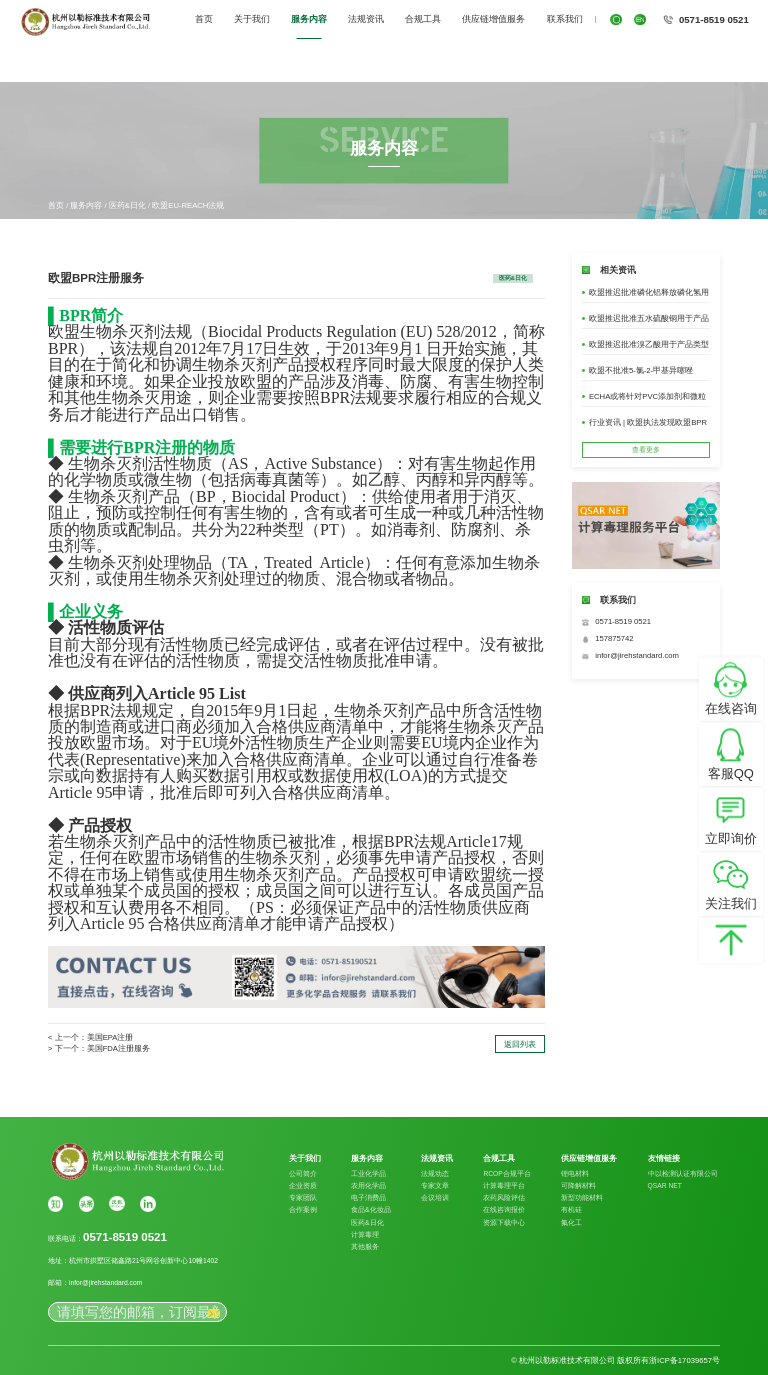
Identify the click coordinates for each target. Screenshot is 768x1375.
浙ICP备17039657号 (684, 1360)
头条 (86, 1203)
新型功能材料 (582, 1197)
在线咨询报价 (504, 1209)
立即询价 (731, 838)
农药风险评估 (504, 1197)
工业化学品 (368, 1173)
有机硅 (571, 1209)
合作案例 (303, 1209)
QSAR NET (665, 1185)
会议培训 (435, 1197)
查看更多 (646, 449)
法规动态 (435, 1173)
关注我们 (731, 903)
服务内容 (309, 19)
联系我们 (565, 19)
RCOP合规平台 (506, 1173)
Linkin (147, 1203)
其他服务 (365, 1246)
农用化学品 (368, 1185)
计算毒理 (365, 1234)
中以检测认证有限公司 (683, 1173)
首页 (204, 19)
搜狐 (116, 1203)
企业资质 (303, 1185)
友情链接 (664, 1159)
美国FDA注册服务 (118, 1048)
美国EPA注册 (110, 1037)
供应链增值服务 (493, 19)
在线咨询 (731, 708)
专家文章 (435, 1185)
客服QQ (731, 773)
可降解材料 (578, 1185)
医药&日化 (127, 205)
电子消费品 (368, 1197)
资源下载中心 (504, 1222)
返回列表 (520, 1044)
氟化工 (571, 1222)
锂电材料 (575, 1173)
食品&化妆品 (370, 1209)
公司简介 (303, 1173)
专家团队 (303, 1197)
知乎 (55, 1203)
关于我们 (252, 19)
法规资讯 (366, 19)
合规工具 (423, 19)
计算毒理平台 (504, 1185)
